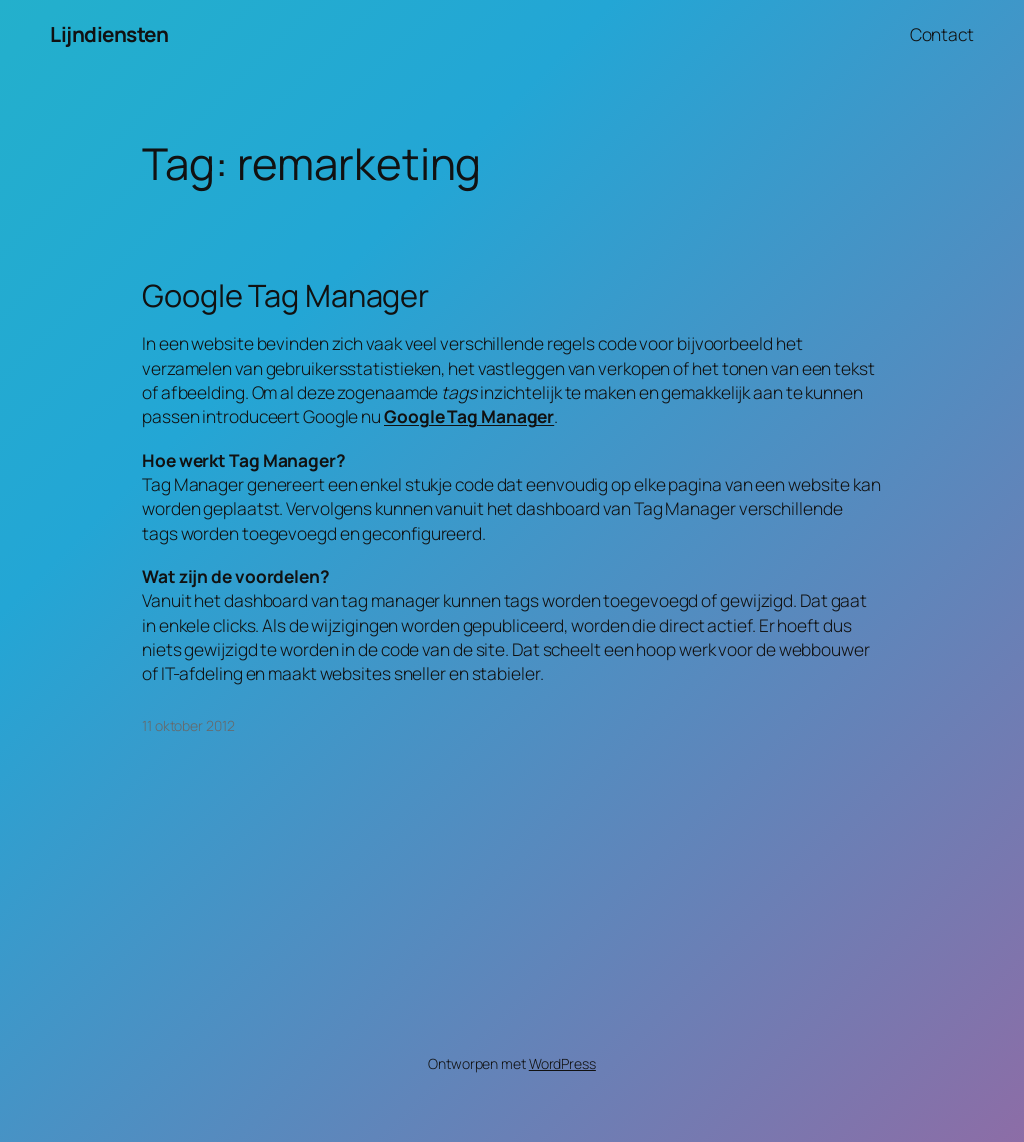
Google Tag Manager (285, 295)
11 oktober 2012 (188, 725)
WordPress (562, 1063)
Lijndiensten (109, 34)
